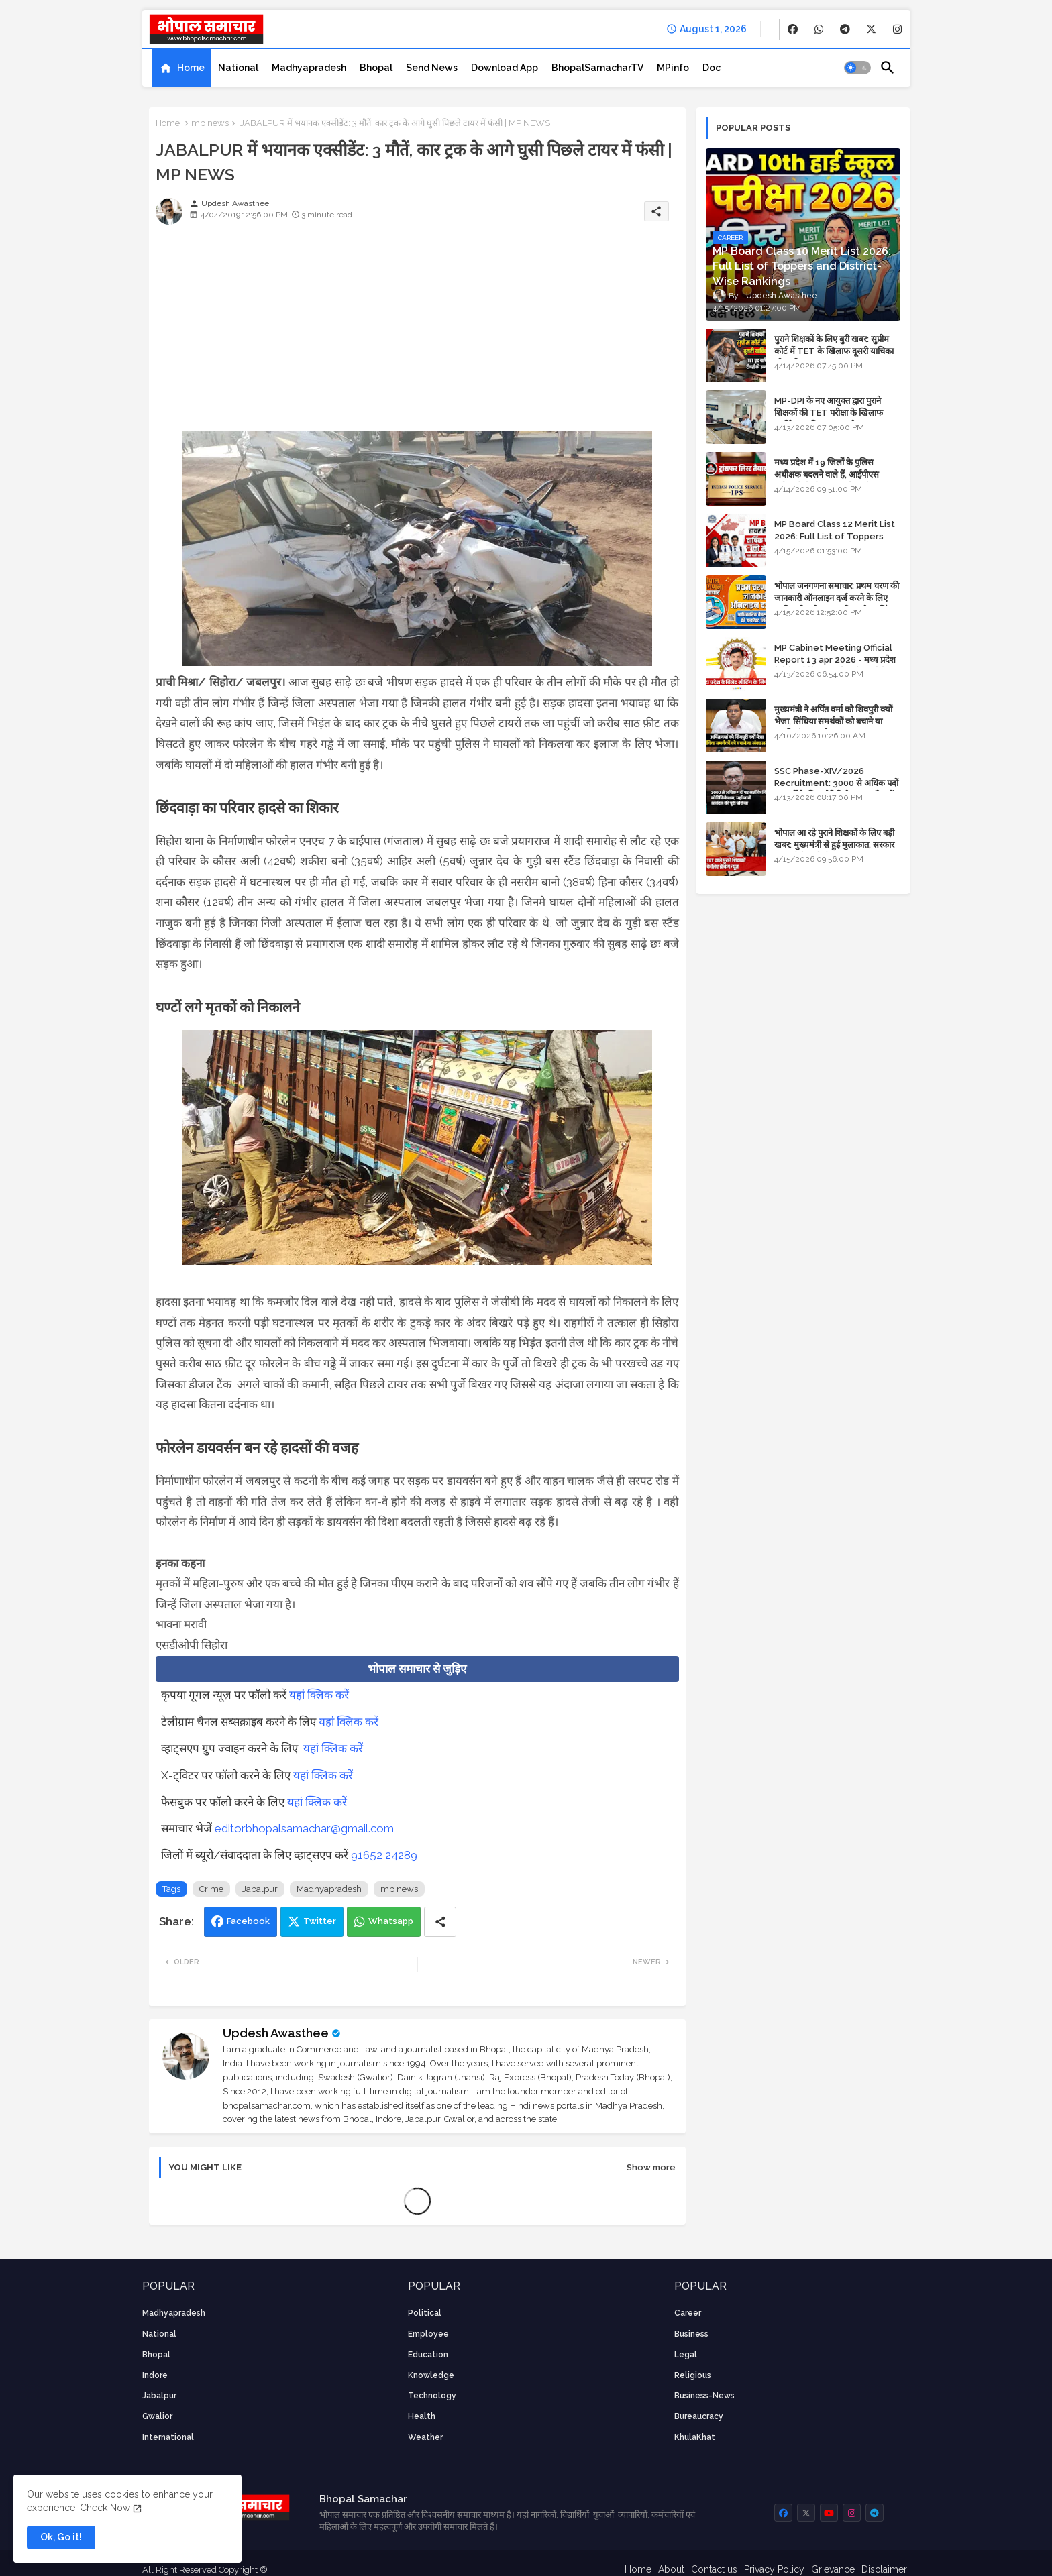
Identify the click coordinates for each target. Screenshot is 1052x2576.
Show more (651, 2167)
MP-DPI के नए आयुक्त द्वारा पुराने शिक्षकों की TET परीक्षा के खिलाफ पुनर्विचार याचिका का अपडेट (828, 413)
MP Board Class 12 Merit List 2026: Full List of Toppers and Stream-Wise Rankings (834, 536)
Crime (211, 1889)
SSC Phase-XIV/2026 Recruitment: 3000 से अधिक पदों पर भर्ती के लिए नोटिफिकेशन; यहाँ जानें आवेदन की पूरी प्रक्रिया (836, 789)
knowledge (431, 2375)
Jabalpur (260, 1889)
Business (691, 2334)
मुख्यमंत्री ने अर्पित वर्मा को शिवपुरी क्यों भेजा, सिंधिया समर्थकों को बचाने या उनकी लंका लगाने (833, 721)
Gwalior (157, 2416)
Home (191, 67)
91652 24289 (384, 1855)
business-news (704, 2395)
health (421, 2416)
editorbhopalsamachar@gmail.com (304, 1828)
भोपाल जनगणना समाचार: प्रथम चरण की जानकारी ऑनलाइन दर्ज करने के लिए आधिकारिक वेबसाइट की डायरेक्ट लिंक (836, 598)
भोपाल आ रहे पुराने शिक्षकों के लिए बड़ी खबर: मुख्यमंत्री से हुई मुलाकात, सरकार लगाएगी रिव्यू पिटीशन (834, 845)
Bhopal (376, 67)
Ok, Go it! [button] (61, 2537)
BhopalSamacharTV (597, 67)
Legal (685, 2354)
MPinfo (673, 67)
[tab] (181, 68)
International (168, 2437)
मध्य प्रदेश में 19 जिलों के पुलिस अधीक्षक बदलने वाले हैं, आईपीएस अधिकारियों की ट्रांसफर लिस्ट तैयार (827, 474)
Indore (155, 2375)
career (687, 2313)
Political (424, 2313)
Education (428, 2354)
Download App (504, 67)
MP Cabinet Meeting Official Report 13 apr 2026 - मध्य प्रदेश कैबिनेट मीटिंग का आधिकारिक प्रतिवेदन (835, 659)
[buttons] (792, 29)
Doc (711, 67)
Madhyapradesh (309, 67)
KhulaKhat (694, 2437)
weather (425, 2437)
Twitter (319, 1921)
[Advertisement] (417, 337)
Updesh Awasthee (276, 2033)
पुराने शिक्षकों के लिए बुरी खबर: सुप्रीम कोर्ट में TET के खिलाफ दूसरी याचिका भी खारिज (834, 351)
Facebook (248, 1921)
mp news (210, 123)
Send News (432, 67)
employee (428, 2334)
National (238, 67)
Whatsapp (390, 1921)
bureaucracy (698, 2416)
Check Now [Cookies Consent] (105, 2507)
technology (432, 2395)
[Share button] (440, 1922)
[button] (857, 67)
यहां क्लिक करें (319, 1694)
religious (692, 2375)
